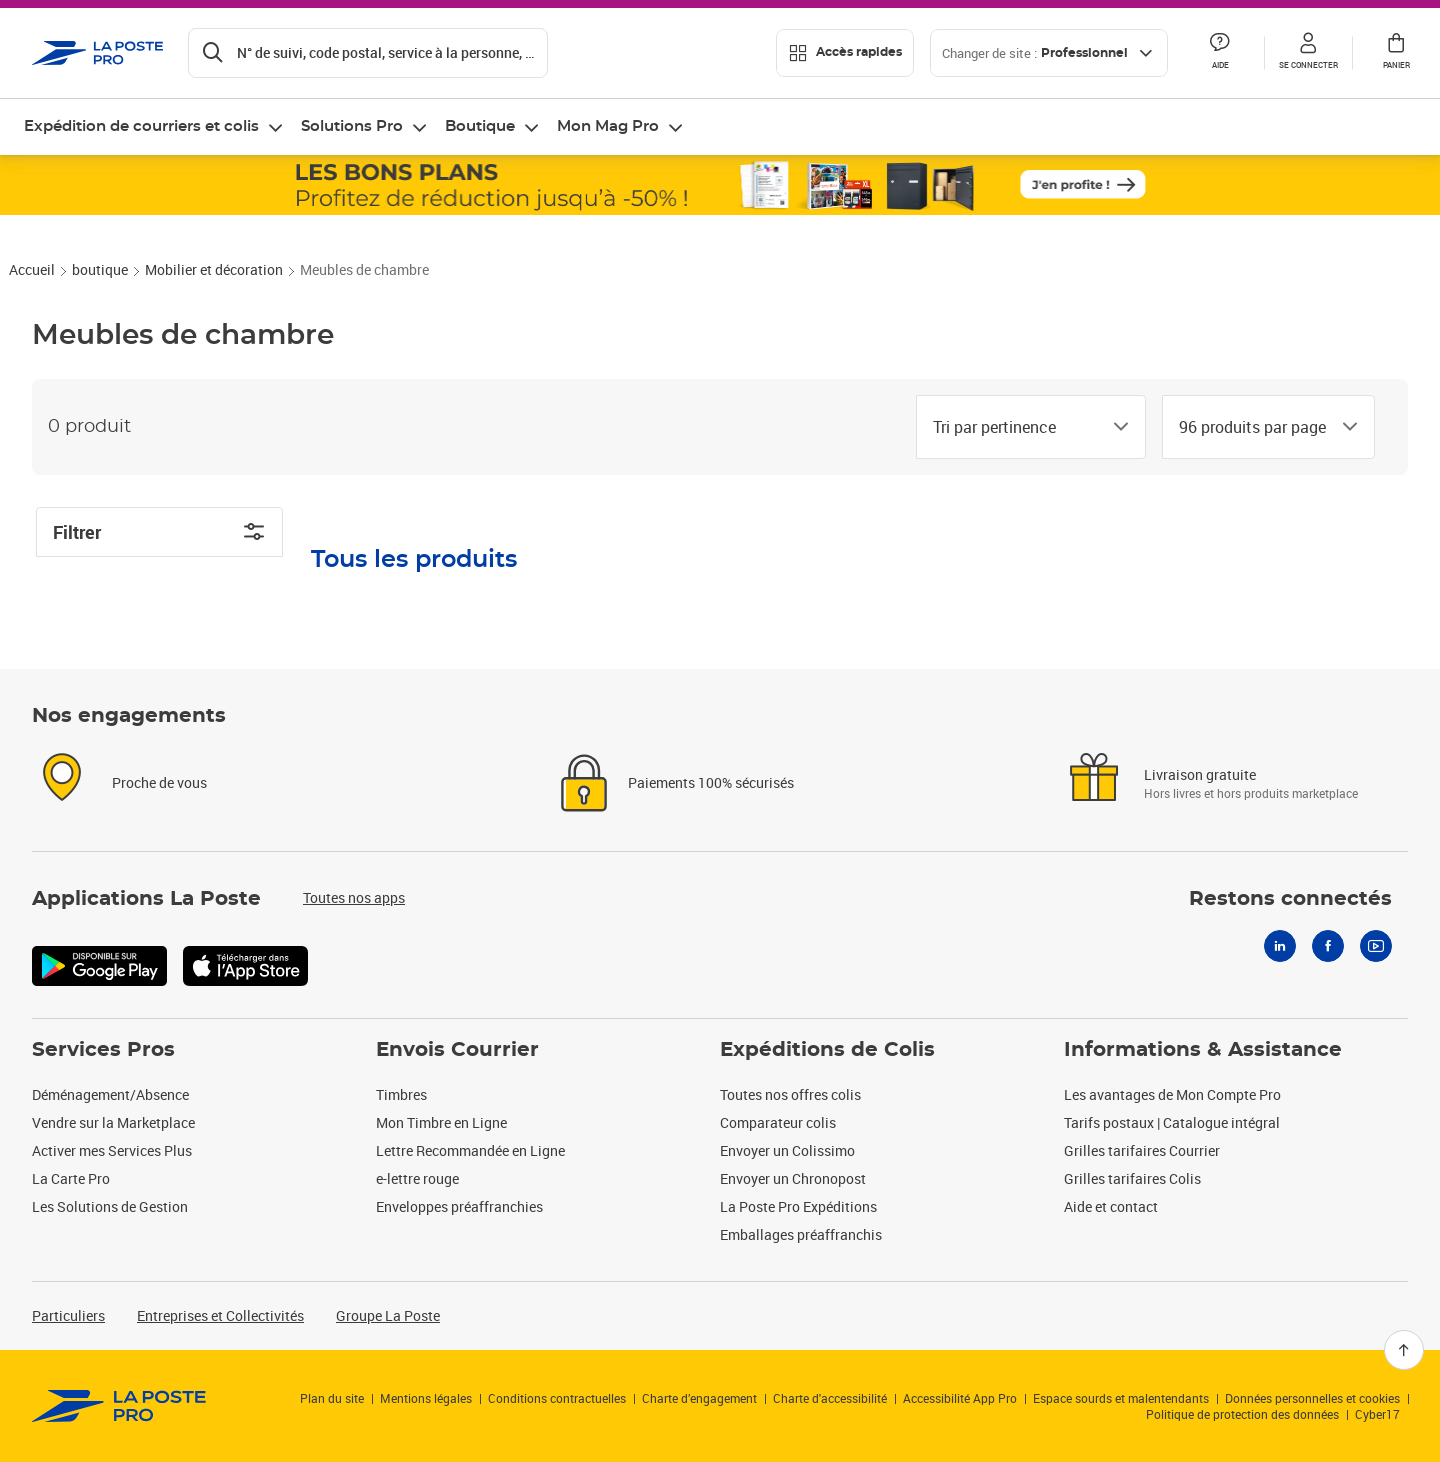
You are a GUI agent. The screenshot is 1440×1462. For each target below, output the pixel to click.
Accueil (32, 269)
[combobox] (1015, 427)
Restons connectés (1290, 899)
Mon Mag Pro (608, 126)
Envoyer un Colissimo (787, 1150)
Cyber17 (1377, 1414)
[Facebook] (1328, 946)
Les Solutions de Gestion (110, 1206)
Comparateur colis (778, 1122)
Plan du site (332, 1398)
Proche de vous (159, 782)
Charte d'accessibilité (830, 1398)
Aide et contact (1111, 1206)
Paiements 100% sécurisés (711, 782)
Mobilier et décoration (214, 269)
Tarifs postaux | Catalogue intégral (1172, 1122)
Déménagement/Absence (110, 1094)
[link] (119, 1406)
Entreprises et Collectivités (220, 1315)
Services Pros (103, 1050)
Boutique (480, 126)
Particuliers (68, 1315)
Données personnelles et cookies (1312, 1398)
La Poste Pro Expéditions (798, 1206)
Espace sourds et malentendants (1121, 1398)
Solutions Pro (352, 126)
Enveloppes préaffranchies (459, 1206)
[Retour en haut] (1404, 1350)
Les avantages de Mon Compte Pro (1172, 1094)
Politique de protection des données (1242, 1414)
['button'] (98, 53)
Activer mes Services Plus (112, 1150)
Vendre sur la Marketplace (113, 1122)
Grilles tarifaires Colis (1132, 1178)
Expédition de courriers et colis (141, 126)
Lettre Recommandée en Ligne (470, 1150)
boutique (100, 269)
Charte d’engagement (699, 1398)
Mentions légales (426, 1398)
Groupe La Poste (388, 1315)
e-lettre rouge (417, 1178)
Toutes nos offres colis (790, 1094)
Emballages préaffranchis (801, 1234)
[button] (1308, 53)
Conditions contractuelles (557, 1398)
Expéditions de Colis (827, 1050)
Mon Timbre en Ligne (441, 1122)
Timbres (401, 1094)
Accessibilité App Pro (960, 1398)
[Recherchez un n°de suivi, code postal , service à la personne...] (368, 53)
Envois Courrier (457, 1050)
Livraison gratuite (1200, 774)
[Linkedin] (1280, 946)
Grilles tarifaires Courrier (1142, 1150)
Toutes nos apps (354, 897)
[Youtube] (1376, 946)
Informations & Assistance (1203, 1050)
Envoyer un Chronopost (793, 1178)
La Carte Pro (71, 1178)
